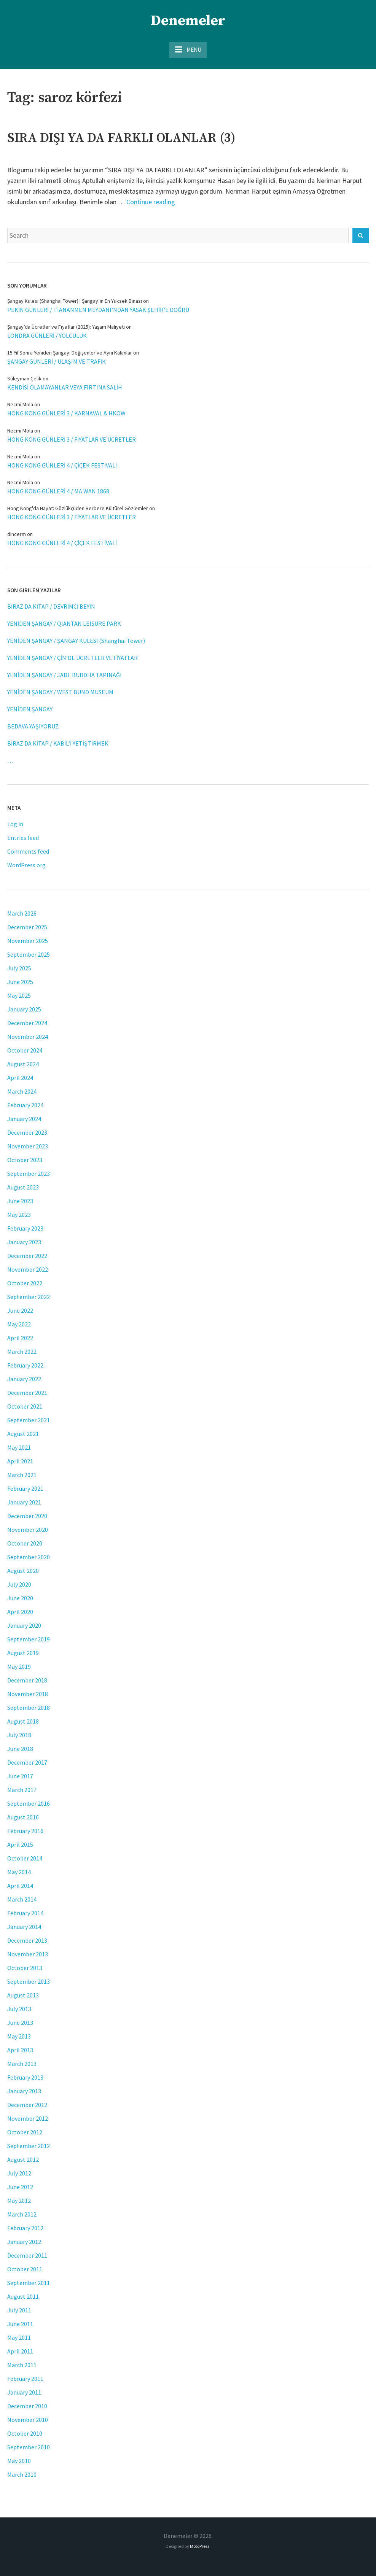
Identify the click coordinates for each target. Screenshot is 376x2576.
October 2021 (24, 1406)
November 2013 (27, 1954)
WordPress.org (26, 865)
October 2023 (24, 1160)
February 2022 (25, 1365)
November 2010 (27, 2419)
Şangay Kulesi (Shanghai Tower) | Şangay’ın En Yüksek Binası (74, 300)
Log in (15, 824)
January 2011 (24, 2392)
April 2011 (20, 2351)
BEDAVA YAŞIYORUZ (33, 726)
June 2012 (20, 2187)
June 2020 (20, 1598)
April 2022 (20, 1338)
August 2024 (23, 1064)
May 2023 (19, 1214)
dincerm (16, 534)
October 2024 (24, 1050)
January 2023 (24, 1242)
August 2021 (23, 1433)
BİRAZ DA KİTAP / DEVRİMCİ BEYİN (51, 606)
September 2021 (28, 1420)
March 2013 (22, 2063)
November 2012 (27, 2118)
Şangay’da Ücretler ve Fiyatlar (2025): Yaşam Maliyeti (66, 326)
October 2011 (24, 2269)
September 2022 (28, 1297)
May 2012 (19, 2200)
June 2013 (20, 2022)
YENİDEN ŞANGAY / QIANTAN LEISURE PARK (64, 623)
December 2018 (27, 1680)
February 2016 (25, 1831)
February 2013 (25, 2077)
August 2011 (23, 2296)
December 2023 (27, 1132)
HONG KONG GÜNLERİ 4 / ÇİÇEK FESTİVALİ (62, 465)
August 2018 (23, 1721)
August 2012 (23, 2159)
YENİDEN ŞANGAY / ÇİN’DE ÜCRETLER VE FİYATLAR (72, 657)
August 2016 (23, 1817)
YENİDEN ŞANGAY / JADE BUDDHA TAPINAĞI (64, 675)
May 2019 (19, 1666)
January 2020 (24, 1625)
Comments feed (28, 851)
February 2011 (25, 2378)
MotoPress (199, 2546)
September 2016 (28, 1803)
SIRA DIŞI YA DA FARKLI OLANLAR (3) (121, 138)
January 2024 (24, 1119)
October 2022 (24, 1283)
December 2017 (27, 1762)
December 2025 (27, 927)
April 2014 (20, 1885)
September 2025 (28, 954)
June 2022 (20, 1310)
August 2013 (23, 1995)
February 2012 (25, 2228)
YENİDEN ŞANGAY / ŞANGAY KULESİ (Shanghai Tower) (76, 640)
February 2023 (25, 1228)
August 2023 (23, 1187)
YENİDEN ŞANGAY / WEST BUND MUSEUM (60, 692)
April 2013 (20, 2050)
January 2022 (24, 1379)
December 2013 (27, 1940)
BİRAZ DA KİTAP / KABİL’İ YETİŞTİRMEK (57, 743)
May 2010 (19, 2461)
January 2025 (24, 1009)
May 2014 (19, 1872)
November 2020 (27, 1529)
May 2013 (19, 2036)
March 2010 (22, 2474)
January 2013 (24, 2091)
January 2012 (24, 2241)
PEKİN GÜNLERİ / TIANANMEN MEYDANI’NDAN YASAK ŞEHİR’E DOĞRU (98, 309)
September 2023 (28, 1173)
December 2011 (27, 2255)
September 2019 (28, 1639)
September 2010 (28, 2447)
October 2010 (24, 2433)
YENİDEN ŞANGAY (30, 709)
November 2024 (27, 1036)
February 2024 (25, 1105)
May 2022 (19, 1324)
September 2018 (28, 1707)
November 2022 (27, 1269)
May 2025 (19, 995)
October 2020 (24, 1543)
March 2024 (22, 1091)
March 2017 (22, 1790)
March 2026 (22, 913)
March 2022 (22, 1351)
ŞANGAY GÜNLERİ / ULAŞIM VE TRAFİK (56, 361)
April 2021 (20, 1461)
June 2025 (20, 982)
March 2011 (22, 2365)
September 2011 (28, 2283)
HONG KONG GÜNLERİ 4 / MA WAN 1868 (58, 491)
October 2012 (24, 2132)
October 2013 (24, 1968)
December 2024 (27, 1023)
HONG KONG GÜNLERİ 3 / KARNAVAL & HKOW (66, 413)
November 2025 (27, 941)
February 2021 (25, 1488)
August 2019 (23, 1653)
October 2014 (24, 1858)
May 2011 (19, 2337)
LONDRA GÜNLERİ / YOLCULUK (47, 335)
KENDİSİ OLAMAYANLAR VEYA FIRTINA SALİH (64, 387)
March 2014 (22, 1899)
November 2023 (27, 1146)
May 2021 (19, 1447)
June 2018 (20, 1748)
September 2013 (28, 1981)
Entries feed (23, 837)
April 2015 (20, 1844)
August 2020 (23, 1570)
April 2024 (20, 1077)
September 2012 (28, 2146)
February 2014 (25, 1913)
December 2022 (27, 1255)
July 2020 (19, 1584)
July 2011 (19, 2310)
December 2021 (27, 1392)
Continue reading (150, 201)
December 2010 (27, 2406)
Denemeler (188, 21)
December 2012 (27, 2105)
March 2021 (22, 1475)
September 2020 (28, 1557)
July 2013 (19, 2009)
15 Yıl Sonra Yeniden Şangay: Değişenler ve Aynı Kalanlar (69, 352)
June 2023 (20, 1201)
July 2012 (19, 2173)
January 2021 (24, 1502)
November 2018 (27, 1694)
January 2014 (24, 1926)
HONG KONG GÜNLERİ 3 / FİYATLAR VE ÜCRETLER (71, 439)
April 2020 (20, 1612)
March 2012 (22, 2214)
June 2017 (20, 1776)
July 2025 (19, 968)
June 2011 (20, 2324)
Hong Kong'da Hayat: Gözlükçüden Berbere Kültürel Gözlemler (77, 508)
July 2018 (19, 1735)
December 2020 (27, 1516)
